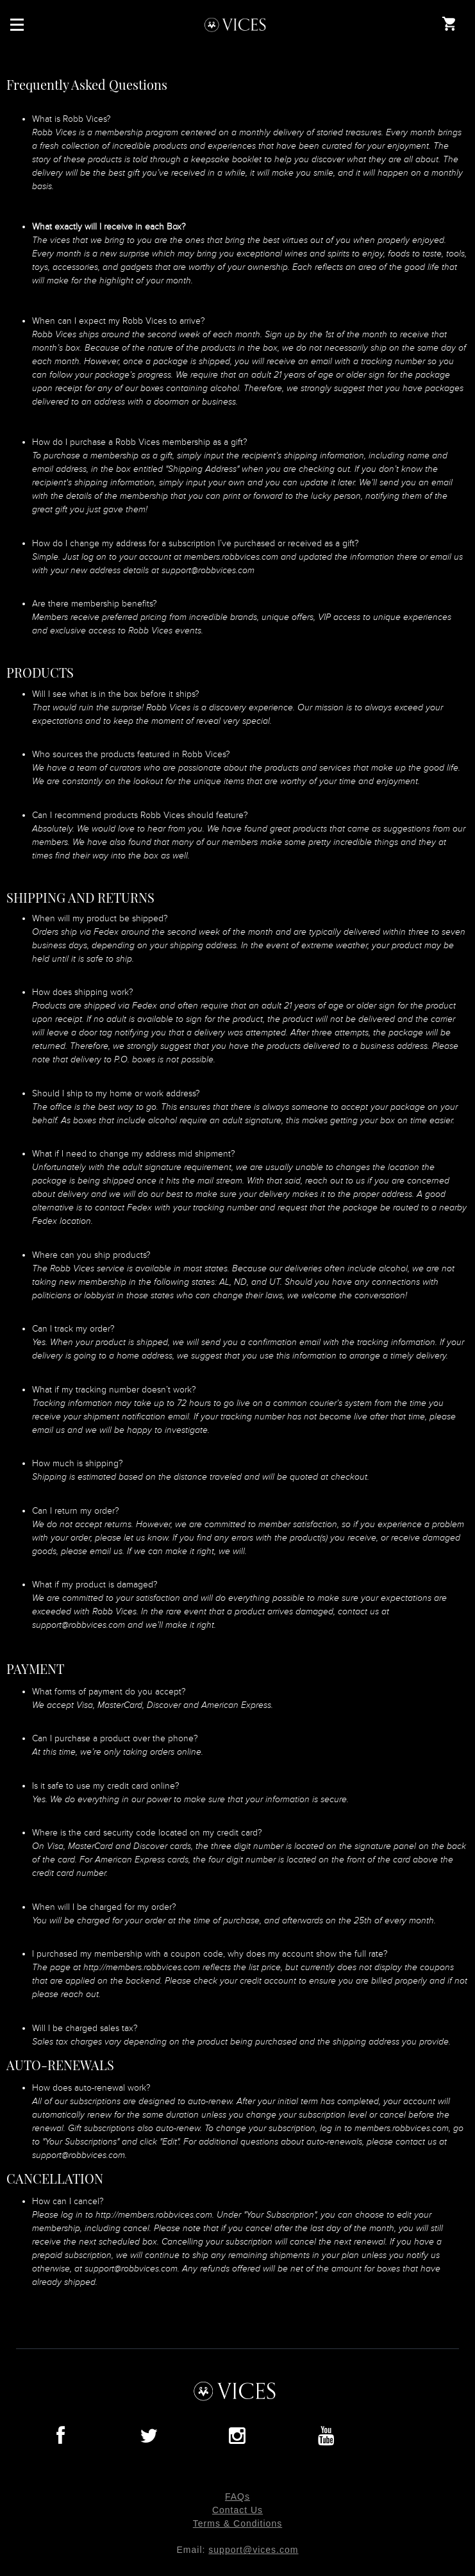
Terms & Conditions (237, 2523)
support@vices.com (253, 2550)
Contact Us (237, 2510)
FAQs (237, 2496)
